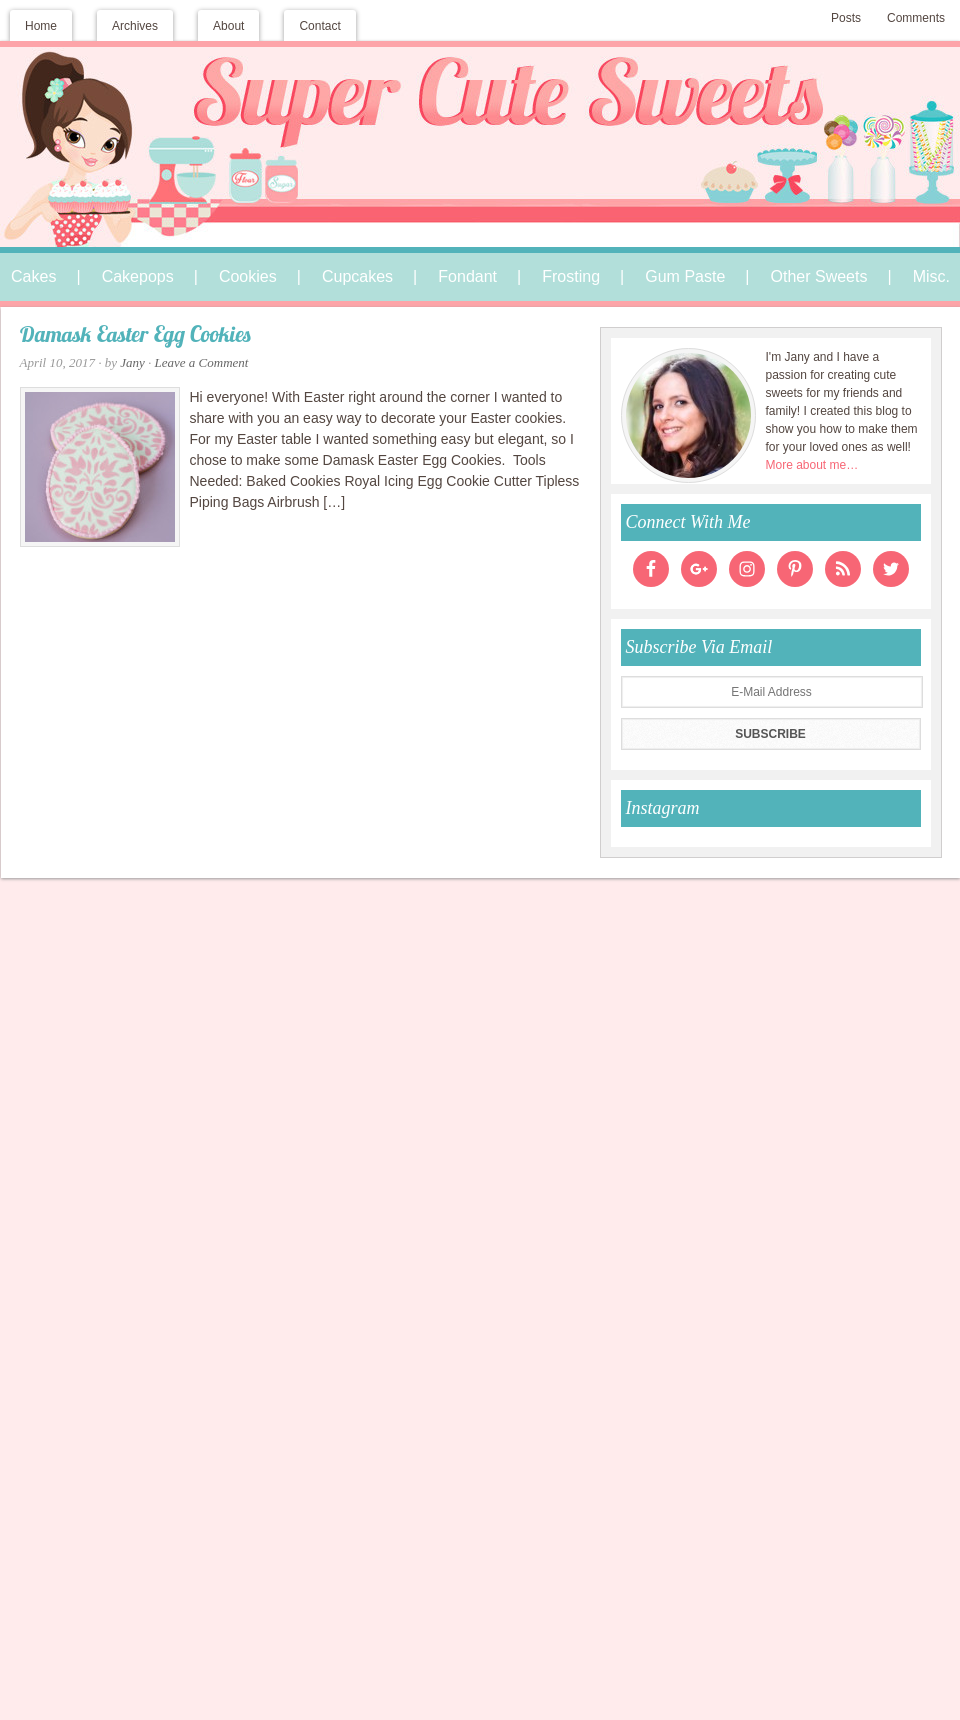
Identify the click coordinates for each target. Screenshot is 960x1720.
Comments (916, 18)
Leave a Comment (202, 362)
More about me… (812, 465)
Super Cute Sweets (480, 117)
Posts (846, 18)
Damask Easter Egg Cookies (135, 336)
